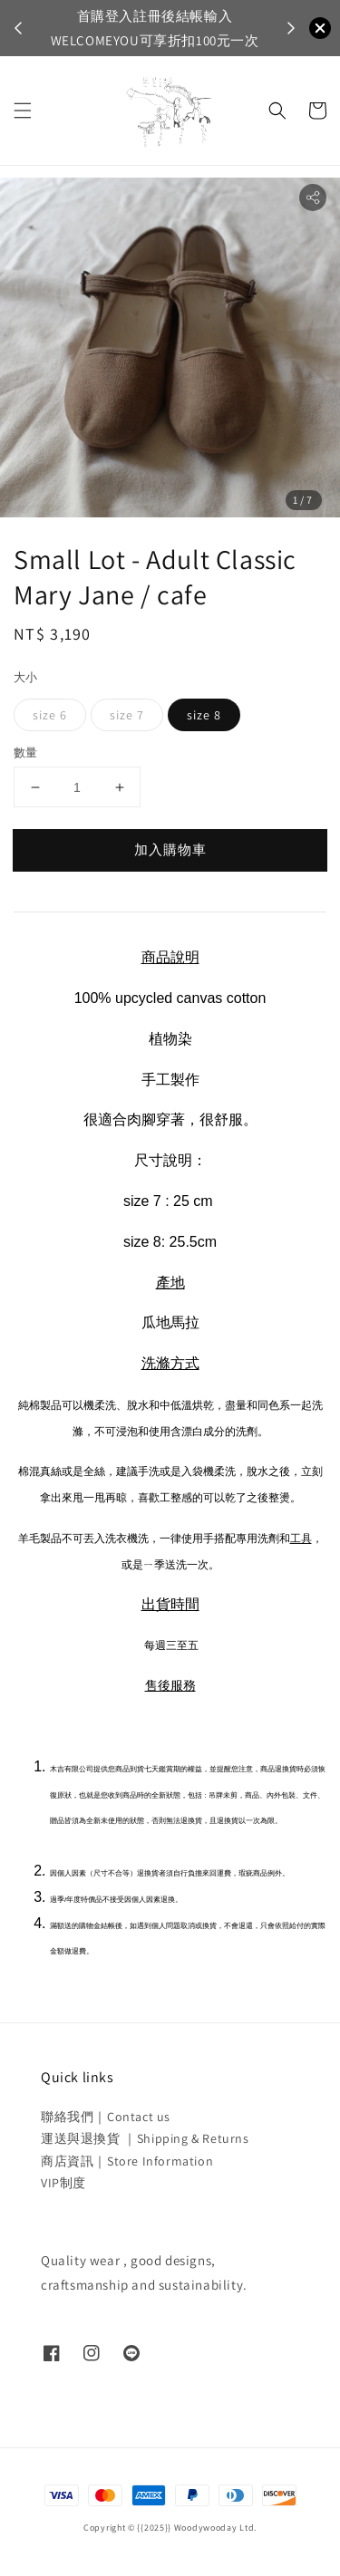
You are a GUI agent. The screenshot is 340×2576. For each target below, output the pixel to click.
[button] (23, 110)
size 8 (204, 715)
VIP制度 (63, 2183)
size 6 (50, 715)
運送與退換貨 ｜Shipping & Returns (145, 2138)
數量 (26, 752)
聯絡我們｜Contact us (105, 2116)
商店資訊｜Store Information (127, 2161)
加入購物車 (170, 849)
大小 (26, 677)
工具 (301, 1538)
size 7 (127, 715)
